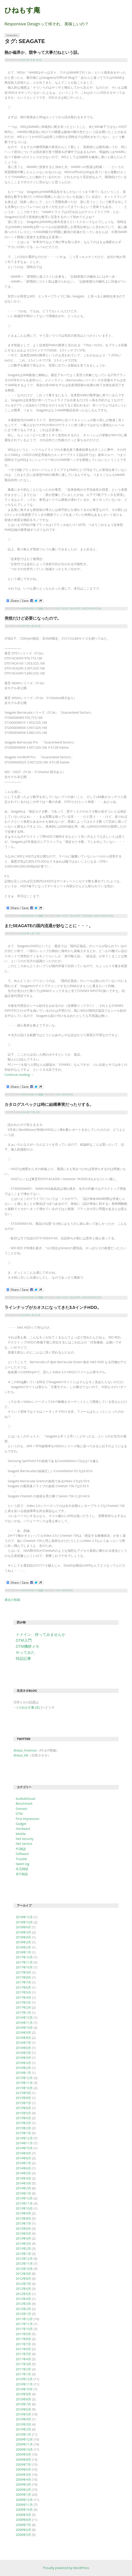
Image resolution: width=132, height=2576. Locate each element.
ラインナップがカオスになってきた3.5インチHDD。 (52, 1307)
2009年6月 (23, 2469)
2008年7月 (23, 2525)
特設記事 (23, 1658)
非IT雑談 (22, 1874)
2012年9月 (23, 2273)
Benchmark (24, 1803)
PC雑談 (39, 608)
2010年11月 (24, 2384)
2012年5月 (23, 2294)
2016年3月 (23, 2063)
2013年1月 (23, 2253)
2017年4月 (23, 1997)
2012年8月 (23, 2278)
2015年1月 (23, 2133)
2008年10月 (24, 2509)
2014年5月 (23, 2173)
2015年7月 (23, 2103)
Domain (21, 1809)
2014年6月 (23, 2168)
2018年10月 (24, 1922)
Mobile (21, 1834)
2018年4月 (23, 1937)
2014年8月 (23, 2158)
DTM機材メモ (27, 1646)
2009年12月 (24, 2439)
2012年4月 (23, 2299)
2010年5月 (23, 2414)
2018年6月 (23, 1927)
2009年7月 (23, 2464)
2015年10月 (24, 2088)
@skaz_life (21, 1755)
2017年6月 (23, 1987)
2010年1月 (23, 2434)
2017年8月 (23, 1977)
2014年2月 (23, 2188)
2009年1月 (23, 2494)
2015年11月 (24, 2083)
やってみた (25, 1652)
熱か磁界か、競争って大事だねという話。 (42, 52)
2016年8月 (23, 2038)
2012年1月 (23, 2314)
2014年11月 (24, 2143)
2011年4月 (23, 2359)
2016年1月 (23, 2072)
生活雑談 (22, 1869)
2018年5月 (23, 1932)
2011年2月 (23, 2369)
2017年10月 (24, 1967)
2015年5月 (23, 2113)
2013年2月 (23, 2248)
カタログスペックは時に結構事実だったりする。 (49, 1104)
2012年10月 (24, 2269)
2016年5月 (23, 2053)
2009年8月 (23, 2459)
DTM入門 (24, 1640)
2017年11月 (24, 1962)
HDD (58, 608)
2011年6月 (23, 2349)
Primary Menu (12, 35)
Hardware (27, 608)
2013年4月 (23, 2238)
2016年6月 (23, 2048)
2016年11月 (24, 2022)
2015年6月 (23, 2108)
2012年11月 (24, 2263)
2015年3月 (23, 2123)
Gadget (21, 1824)
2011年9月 (23, 2334)
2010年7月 (23, 2404)
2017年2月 (23, 2007)
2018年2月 (23, 1947)
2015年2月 (23, 2128)
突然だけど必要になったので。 (32, 618)
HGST (65, 608)
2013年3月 (23, 2243)
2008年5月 (23, 2534)
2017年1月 (23, 2012)
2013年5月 (23, 2233)
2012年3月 (23, 2303)
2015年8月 (23, 2098)
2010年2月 (23, 2429)
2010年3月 (23, 2424)
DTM (19, 1813)
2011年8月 (23, 2339)
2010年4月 (23, 2419)
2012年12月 (24, 2258)
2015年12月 (24, 2078)
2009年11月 (24, 2444)
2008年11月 (24, 2504)
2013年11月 (24, 2203)
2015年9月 (23, 2093)
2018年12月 (24, 1917)
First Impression (27, 1819)
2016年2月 (23, 2068)
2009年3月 (23, 2484)
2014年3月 (23, 2183)
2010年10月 (24, 2389)
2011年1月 (23, 2374)
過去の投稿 (12, 1599)
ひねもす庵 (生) (29, 1707)
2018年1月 (23, 1952)
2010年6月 (23, 2409)
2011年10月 (24, 2329)
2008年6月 (23, 2530)
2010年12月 (24, 2379)
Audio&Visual (25, 1798)
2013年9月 (23, 2213)
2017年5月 (23, 1992)
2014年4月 (23, 2178)
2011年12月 (24, 2319)
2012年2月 (23, 2309)
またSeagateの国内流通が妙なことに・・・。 (48, 925)
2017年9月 (23, 1972)
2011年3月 (23, 2364)
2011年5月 (23, 2354)
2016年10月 (24, 2027)
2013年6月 (23, 2228)
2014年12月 (24, 2138)
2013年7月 (23, 2223)
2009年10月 (24, 2449)
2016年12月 (24, 2017)
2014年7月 (23, 2163)
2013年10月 (24, 2208)
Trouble (21, 1859)
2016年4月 (23, 2057)
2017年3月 (23, 2002)
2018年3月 (23, 1942)
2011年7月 (23, 2344)
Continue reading (19, 1074)
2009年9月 (23, 2454)
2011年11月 (24, 2324)
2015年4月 (23, 2118)
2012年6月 (23, 2288)
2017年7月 (23, 1982)
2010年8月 (23, 2399)
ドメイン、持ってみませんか (40, 1634)
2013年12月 (24, 2198)
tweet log (22, 1864)
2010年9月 (23, 2394)
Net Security (25, 1839)
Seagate (75, 608)
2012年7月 (23, 2284)
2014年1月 (23, 2193)
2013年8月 (23, 2218)
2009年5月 (23, 2474)
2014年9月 (23, 2153)
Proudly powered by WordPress (66, 2568)
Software (22, 1854)
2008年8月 (23, 2519)
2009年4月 (23, 2479)
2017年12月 (24, 1957)
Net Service (24, 1844)
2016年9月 (23, 2032)
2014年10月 (24, 2148)
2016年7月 (23, 2042)
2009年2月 (23, 2489)
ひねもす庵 (22, 10)
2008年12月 (24, 2500)
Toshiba (87, 915)
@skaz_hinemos (25, 1750)
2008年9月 (23, 2515)
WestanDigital (92, 608)
